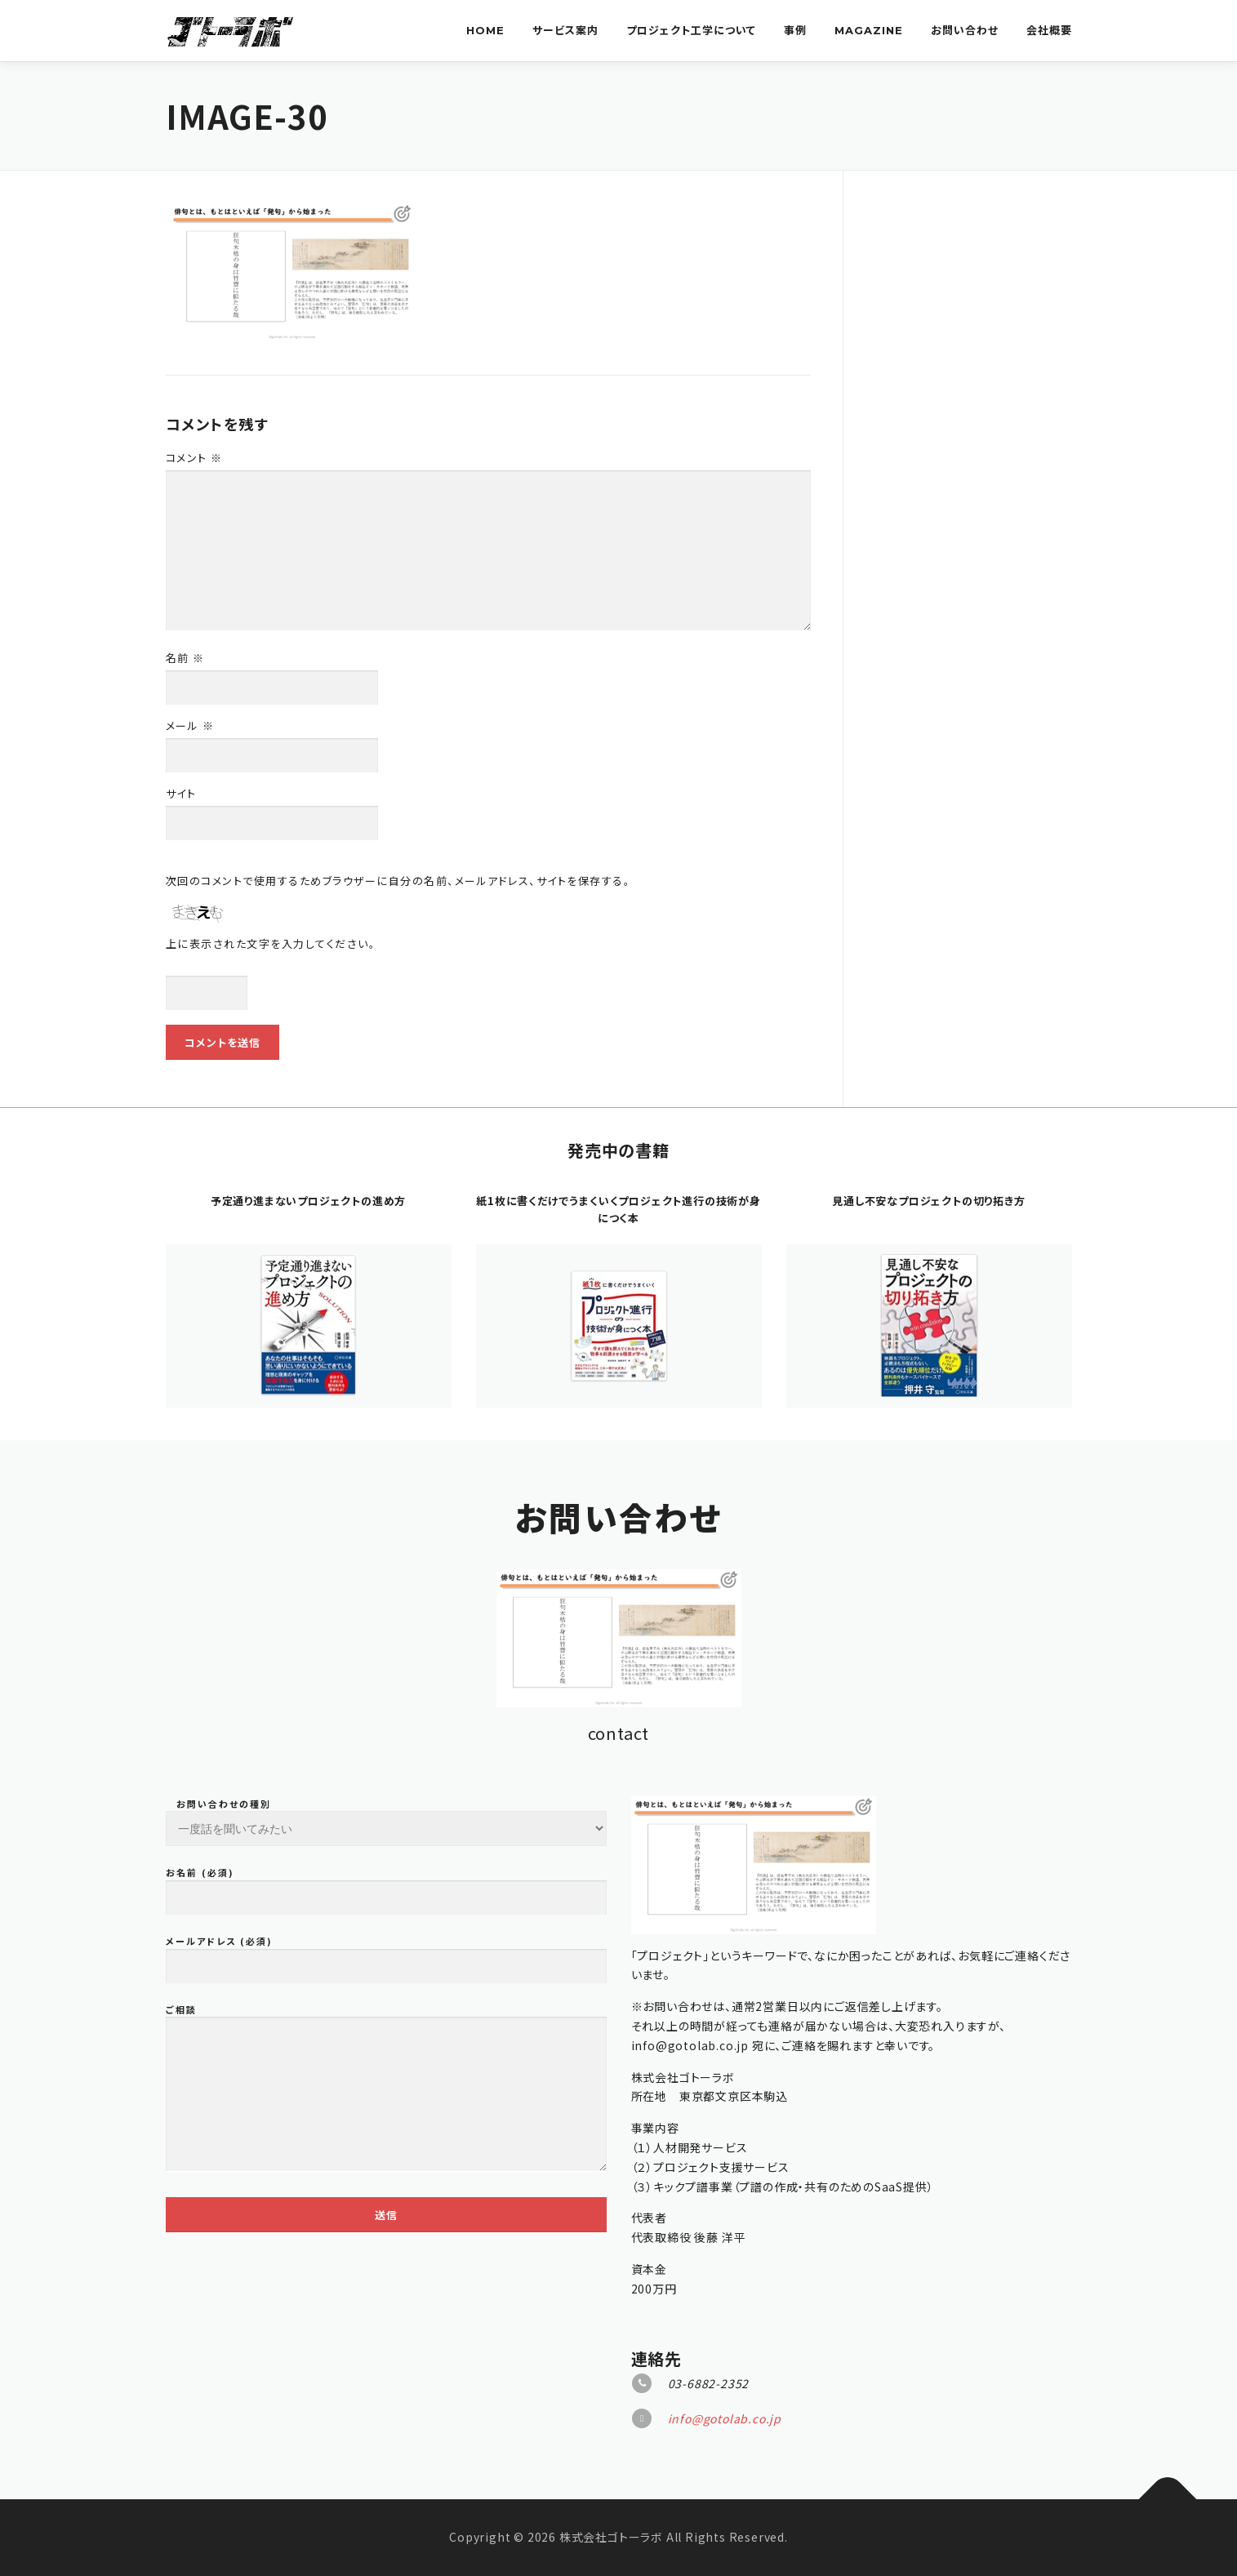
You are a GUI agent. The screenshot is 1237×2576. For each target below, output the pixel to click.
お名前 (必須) (386, 2316)
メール (190, 725)
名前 (185, 657)
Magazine (868, 30)
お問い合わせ (965, 30)
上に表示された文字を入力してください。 (271, 943)
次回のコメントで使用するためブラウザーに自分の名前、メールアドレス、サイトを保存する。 (398, 880)
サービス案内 (565, 30)
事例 (795, 30)
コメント (194, 457)
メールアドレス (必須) (386, 2384)
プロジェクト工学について (691, 30)
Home (485, 30)
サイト (181, 793)
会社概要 (1049, 30)
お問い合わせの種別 (386, 2241)
